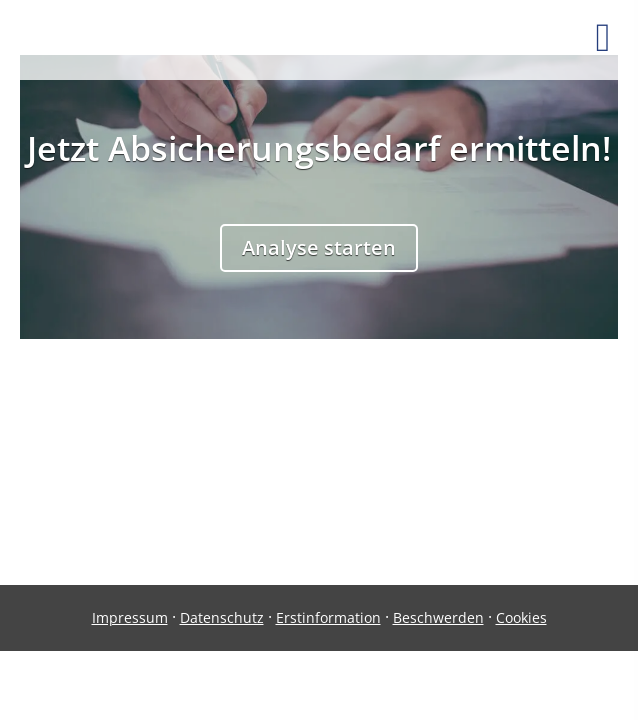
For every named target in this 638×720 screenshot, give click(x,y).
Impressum (130, 617)
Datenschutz (222, 617)
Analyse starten (319, 247)
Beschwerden (438, 617)
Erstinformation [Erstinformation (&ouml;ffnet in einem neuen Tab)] (328, 617)
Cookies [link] (521, 617)
